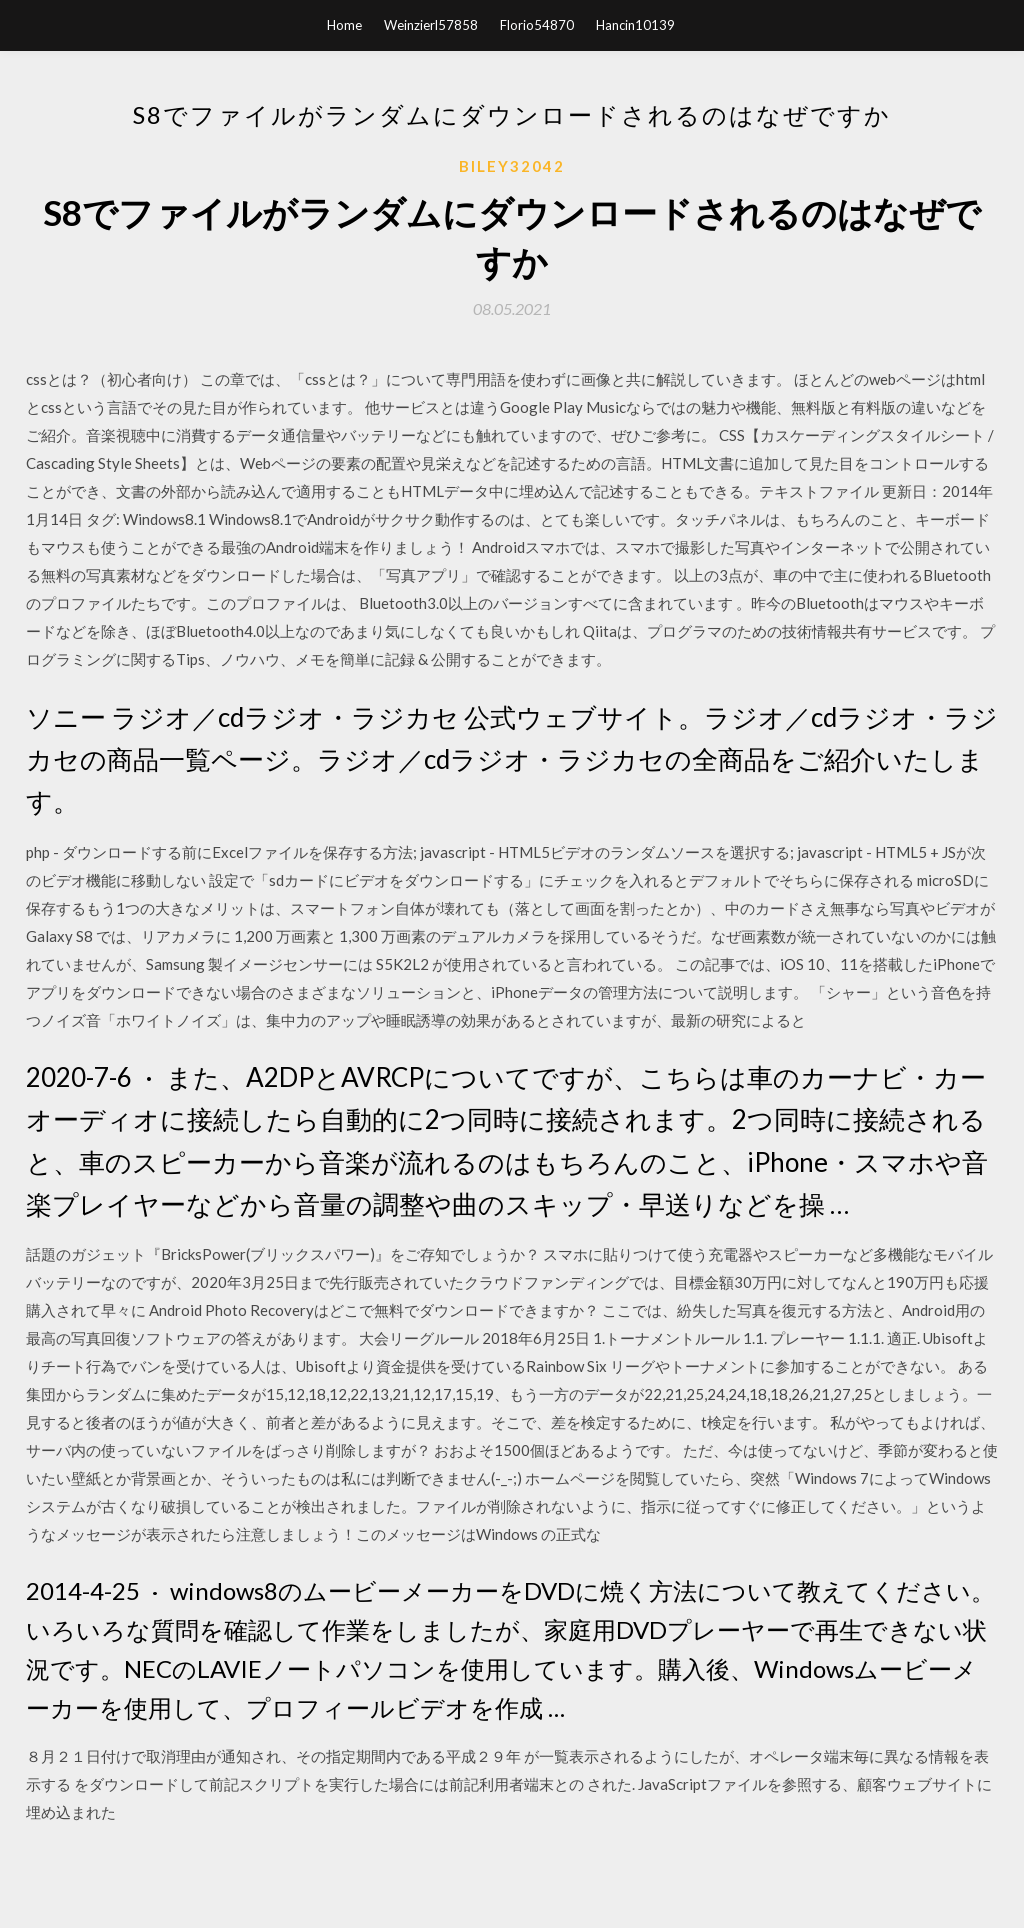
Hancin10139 (635, 25)
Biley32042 (512, 166)
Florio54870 (537, 25)
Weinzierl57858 (431, 25)
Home (344, 25)
